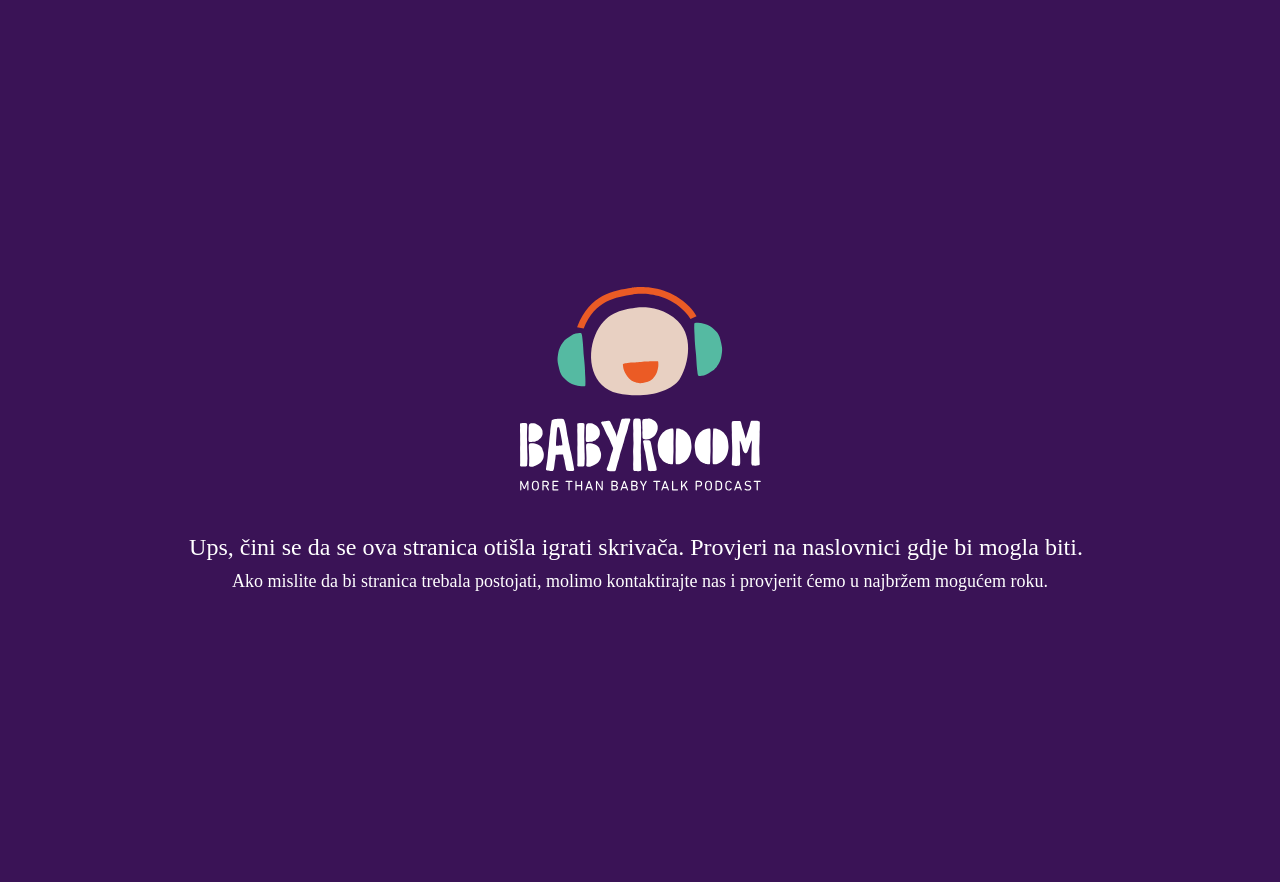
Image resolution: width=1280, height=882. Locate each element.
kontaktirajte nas (666, 581)
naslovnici (851, 547)
